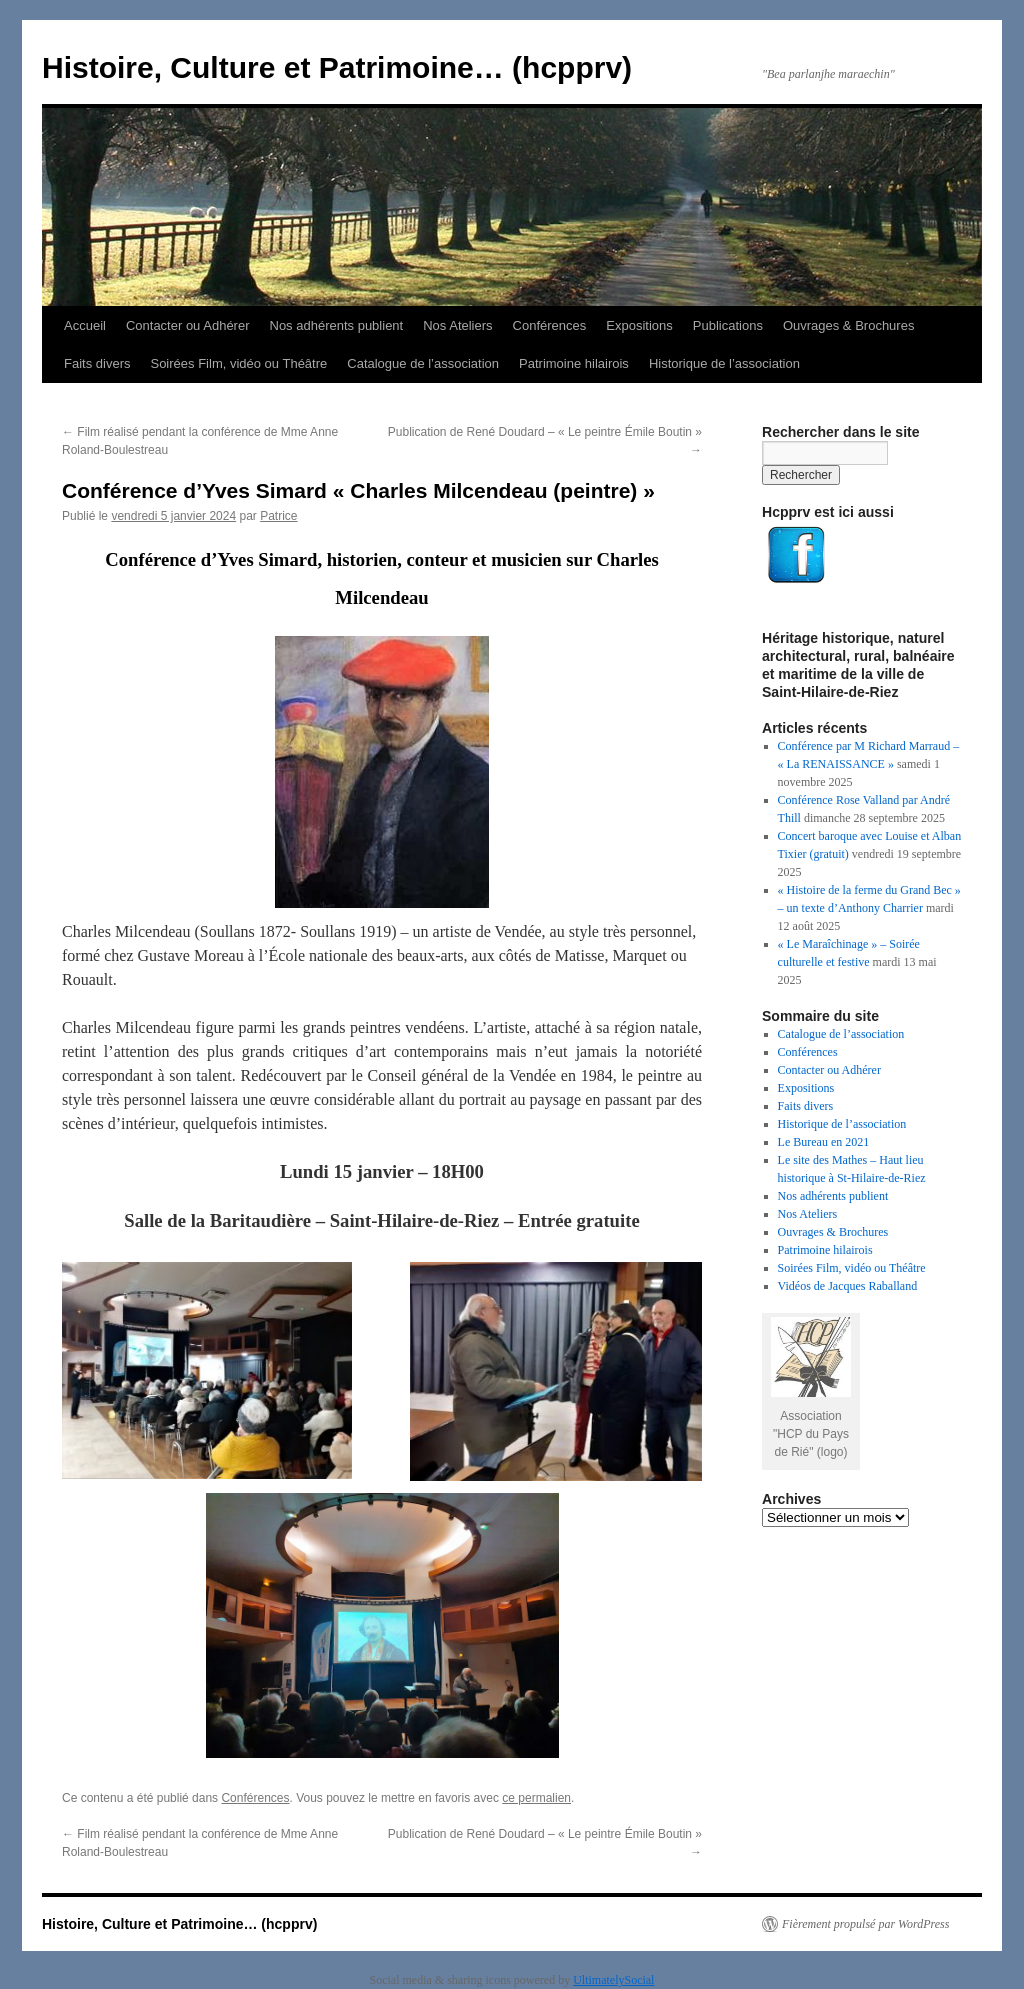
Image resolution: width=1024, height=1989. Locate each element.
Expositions (639, 325)
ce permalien (536, 1798)
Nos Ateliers (457, 325)
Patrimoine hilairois (574, 363)
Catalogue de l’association (423, 363)
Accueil (85, 325)
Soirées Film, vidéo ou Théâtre (238, 363)
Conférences (550, 325)
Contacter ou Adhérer (188, 325)
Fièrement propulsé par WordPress (865, 1924)
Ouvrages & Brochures (849, 325)
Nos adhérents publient (337, 325)
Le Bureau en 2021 (824, 1142)
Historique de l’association (724, 363)
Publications (728, 325)
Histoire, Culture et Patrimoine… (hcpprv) (337, 67)
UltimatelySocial (613, 1980)
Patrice (278, 516)
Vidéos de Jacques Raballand (848, 1286)
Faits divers (97, 363)
